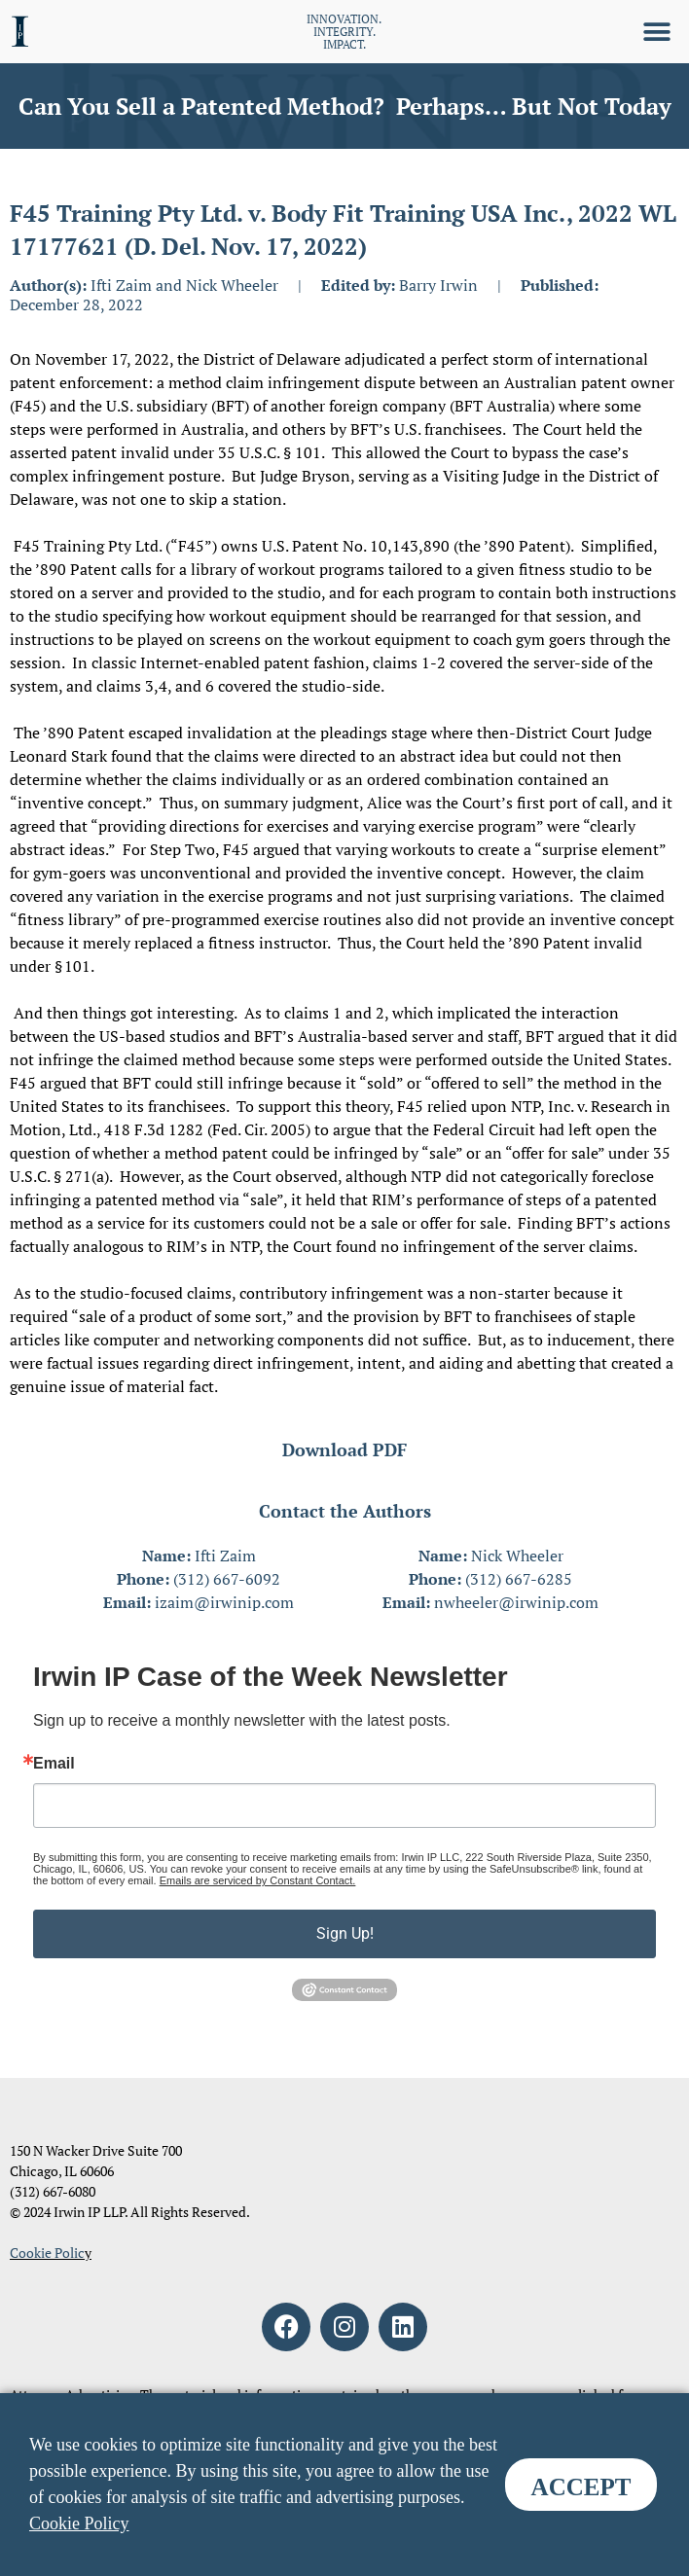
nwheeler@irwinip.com (516, 1602)
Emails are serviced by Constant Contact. (258, 1880)
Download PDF (344, 1449)
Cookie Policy (79, 2523)
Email (54, 1763)
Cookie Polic (47, 2252)
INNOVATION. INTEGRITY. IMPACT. (344, 32)
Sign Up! (345, 1933)
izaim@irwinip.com (224, 1602)
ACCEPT (581, 2487)
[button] (657, 32)
